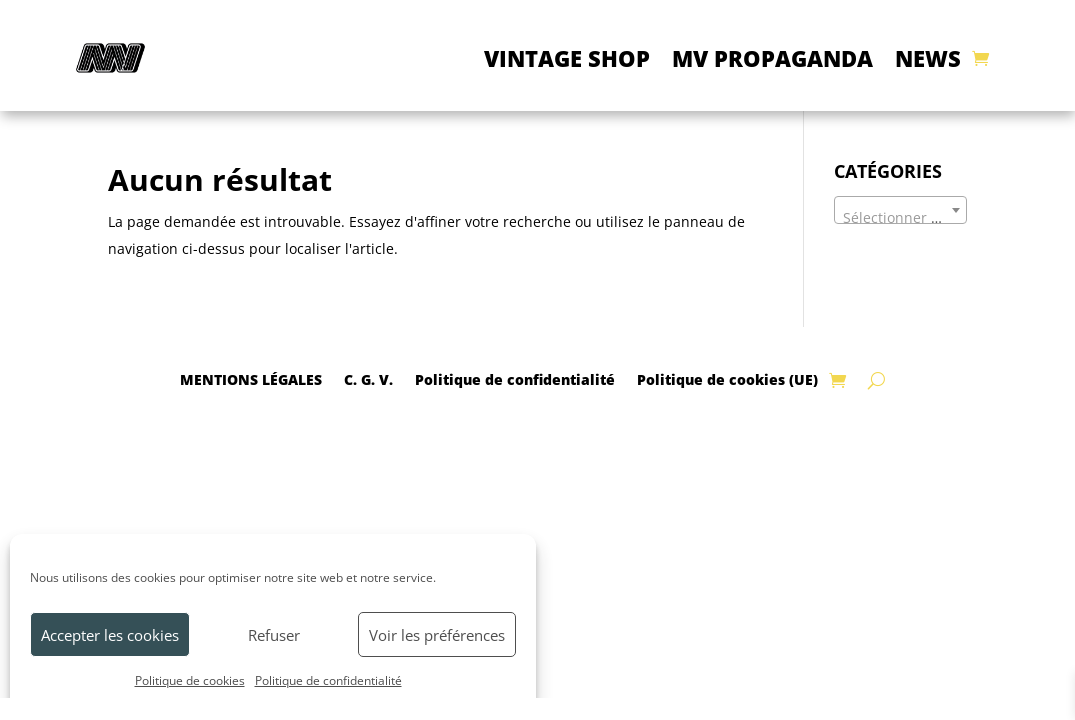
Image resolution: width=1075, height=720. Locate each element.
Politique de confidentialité (328, 680)
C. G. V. (368, 378)
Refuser (274, 635)
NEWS (928, 58)
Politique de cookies (190, 680)
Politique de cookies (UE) (727, 378)
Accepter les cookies (110, 635)
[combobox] (900, 210)
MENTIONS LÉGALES (251, 378)
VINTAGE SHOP (567, 58)
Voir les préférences (437, 635)
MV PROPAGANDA (772, 58)
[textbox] (900, 218)
